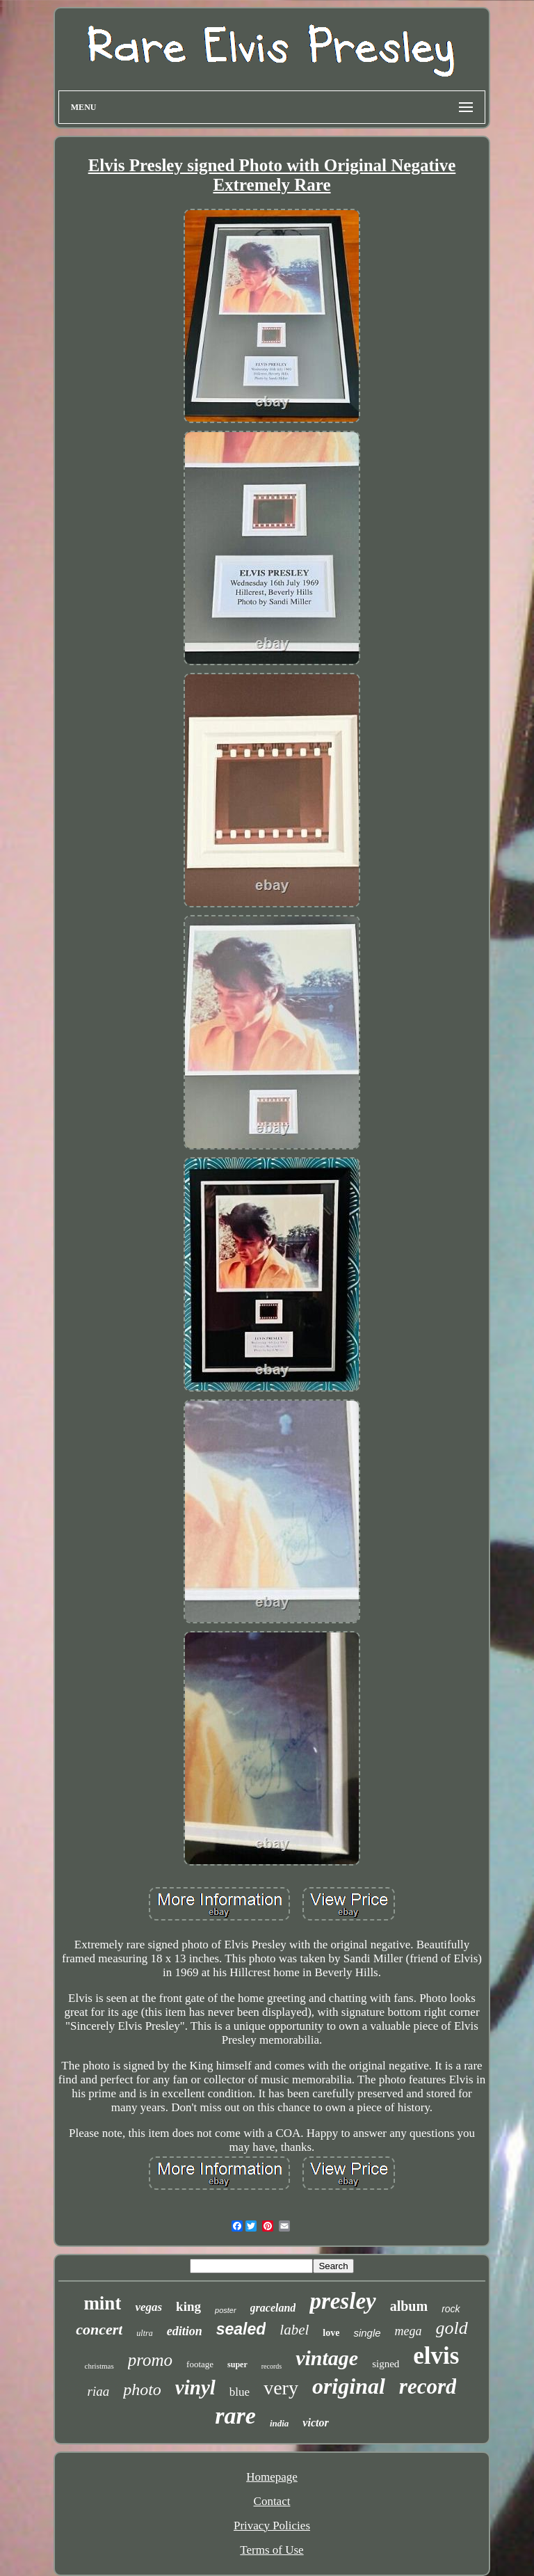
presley (342, 2301)
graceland (273, 2308)
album (409, 2306)
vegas (148, 2307)
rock (451, 2308)
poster (225, 2310)
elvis (436, 2355)
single (366, 2333)
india (279, 2423)
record (428, 2386)
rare (235, 2415)
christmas (99, 2366)
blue (239, 2392)
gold (452, 2328)
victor (315, 2422)
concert (99, 2329)
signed (385, 2363)
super (237, 2364)
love (331, 2333)
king (188, 2306)
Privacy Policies (272, 2525)
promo (150, 2360)
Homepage (272, 2476)
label (294, 2329)
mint (102, 2303)
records (271, 2366)
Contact (272, 2501)
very (281, 2388)
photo (142, 2389)
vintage (327, 2357)
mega (408, 2331)
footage (199, 2364)
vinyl (195, 2387)
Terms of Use (271, 2550)
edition (184, 2331)
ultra (144, 2333)
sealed (241, 2329)
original (348, 2386)
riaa (99, 2391)
